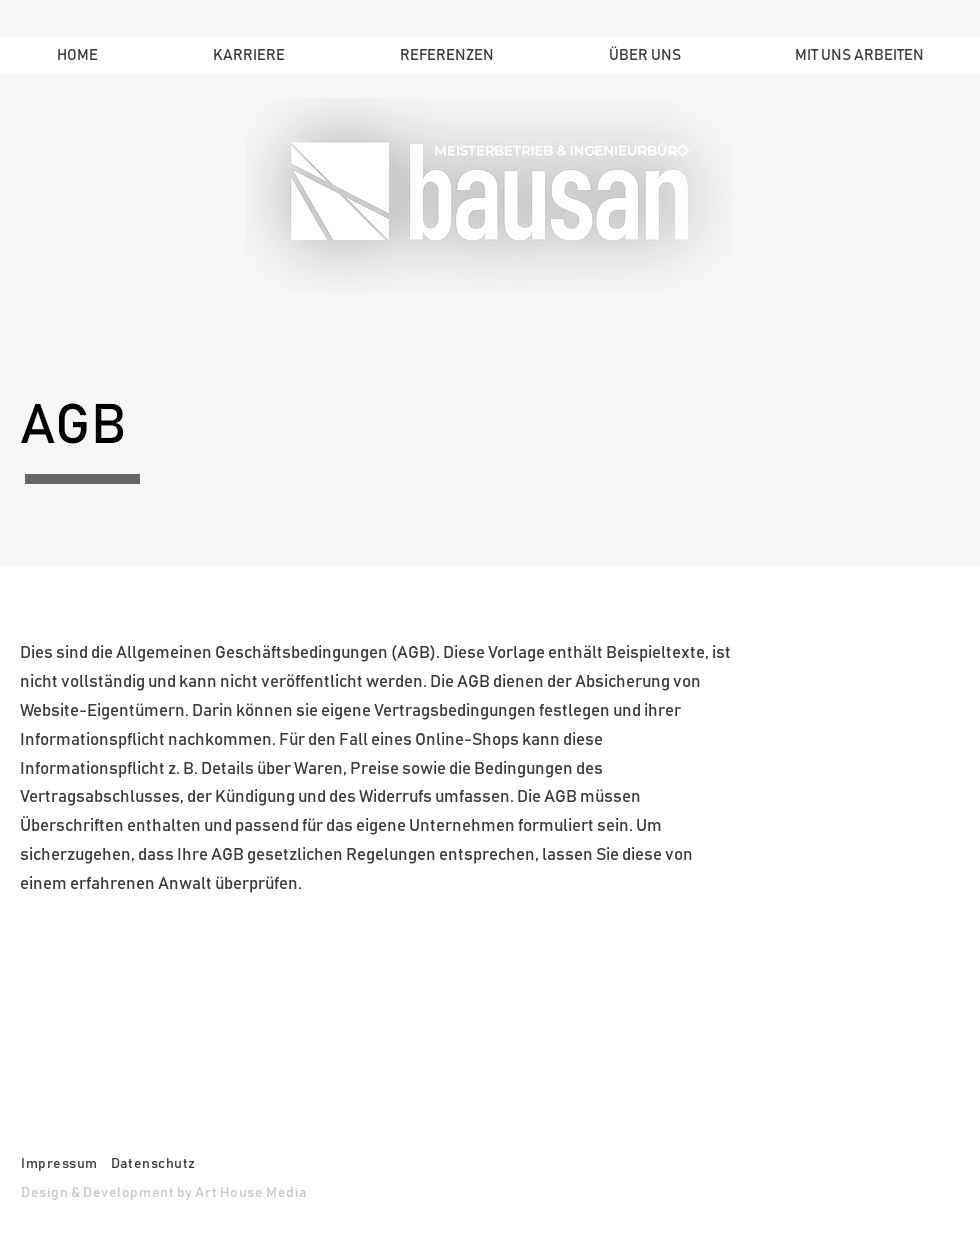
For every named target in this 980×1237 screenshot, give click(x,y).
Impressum (59, 1164)
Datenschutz (155, 1164)
